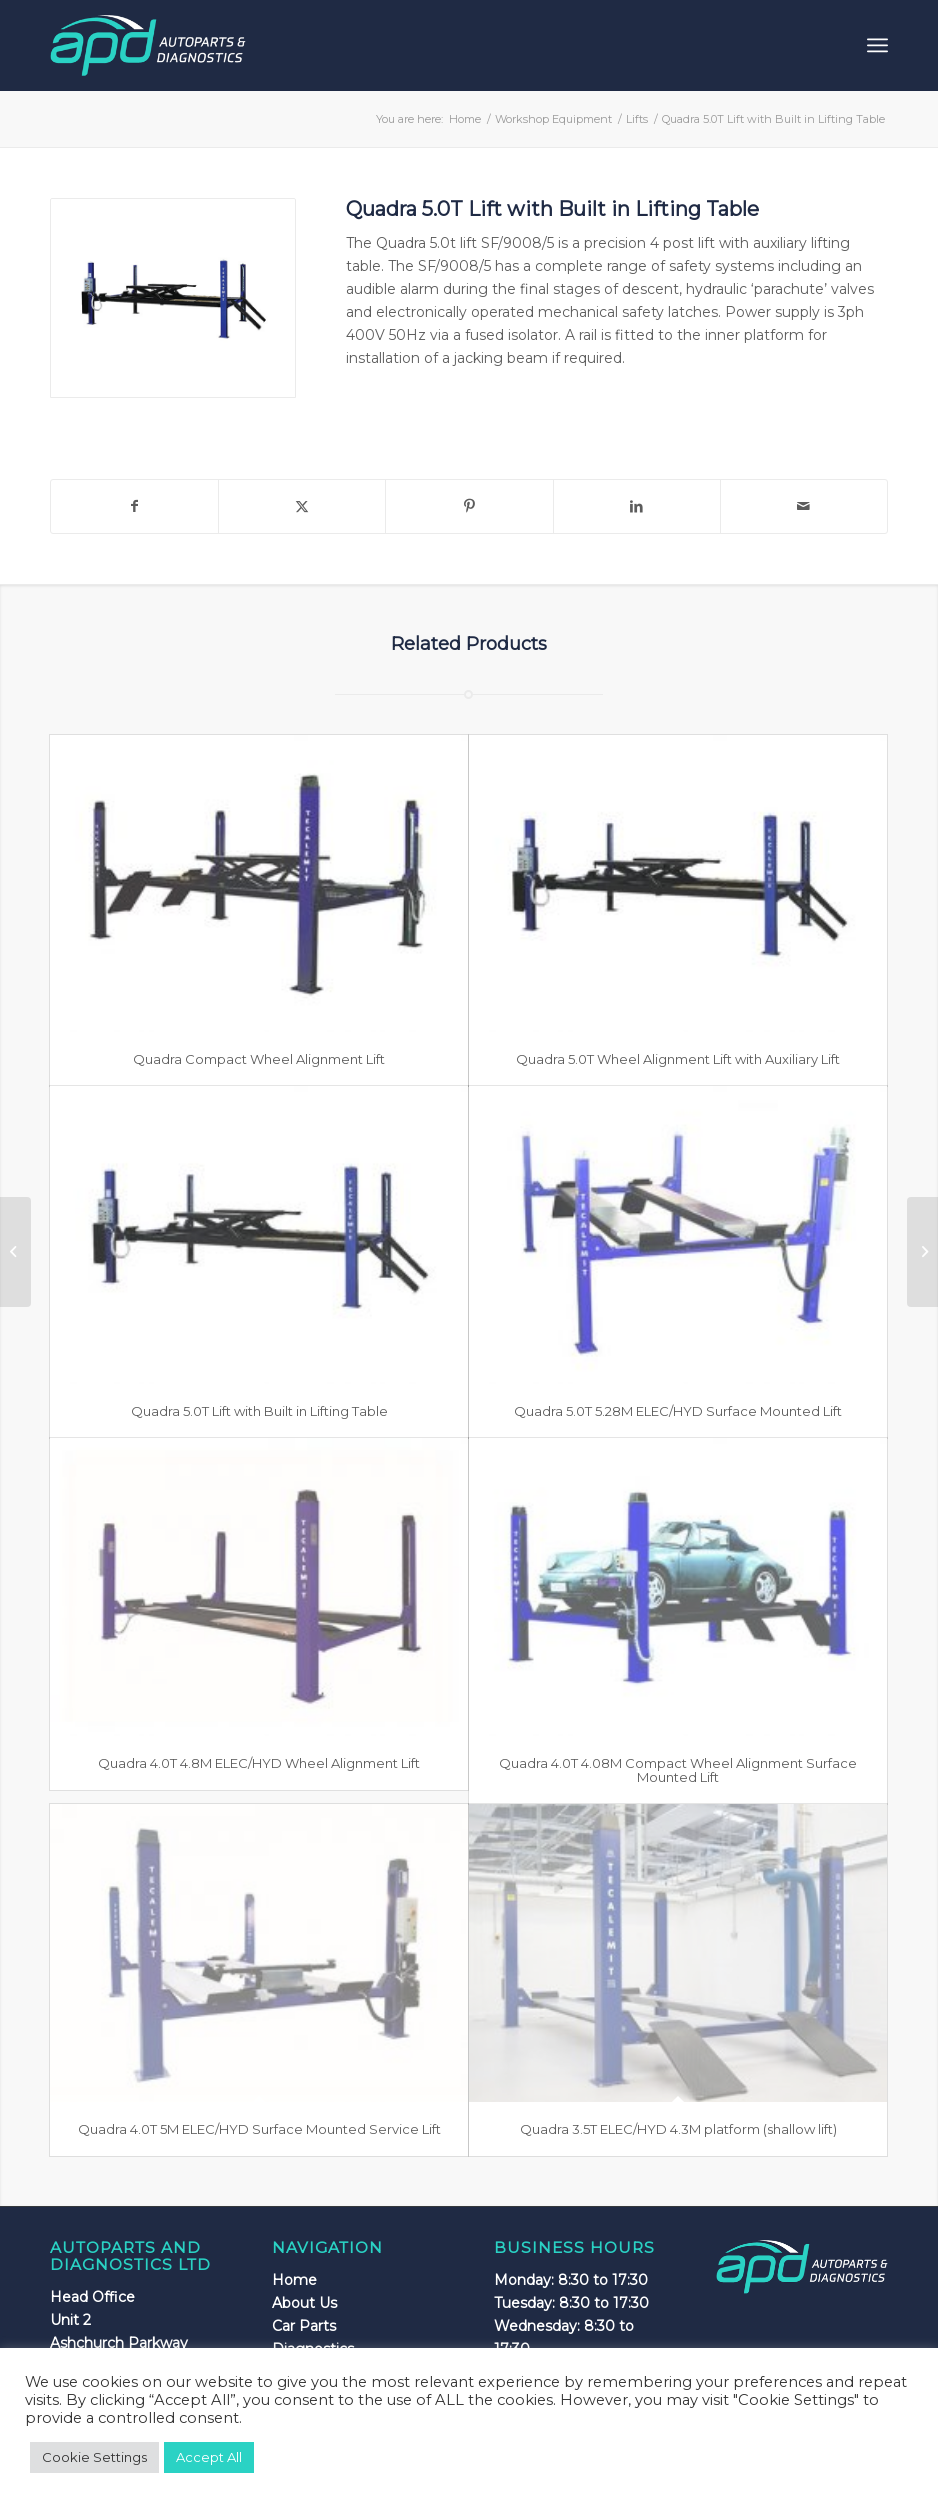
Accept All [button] (209, 2457)
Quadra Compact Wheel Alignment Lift (259, 1059)
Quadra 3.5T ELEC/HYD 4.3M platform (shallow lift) (678, 2129)
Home (294, 2280)
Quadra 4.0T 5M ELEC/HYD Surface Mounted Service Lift (259, 2129)
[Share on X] (302, 506)
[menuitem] (877, 45)
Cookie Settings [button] (94, 2457)
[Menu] (877, 45)
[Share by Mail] (804, 506)
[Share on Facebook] (134, 506)
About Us (304, 2303)
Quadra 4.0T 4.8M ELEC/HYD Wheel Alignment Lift (259, 1763)
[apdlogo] (148, 45)
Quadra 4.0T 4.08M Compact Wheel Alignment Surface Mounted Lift (678, 1770)
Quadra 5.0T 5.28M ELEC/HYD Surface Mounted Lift (678, 1411)
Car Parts (304, 2326)
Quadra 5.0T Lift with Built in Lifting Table (259, 1411)
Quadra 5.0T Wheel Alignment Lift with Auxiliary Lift (678, 1059)
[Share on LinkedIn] (637, 506)
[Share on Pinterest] (469, 506)
